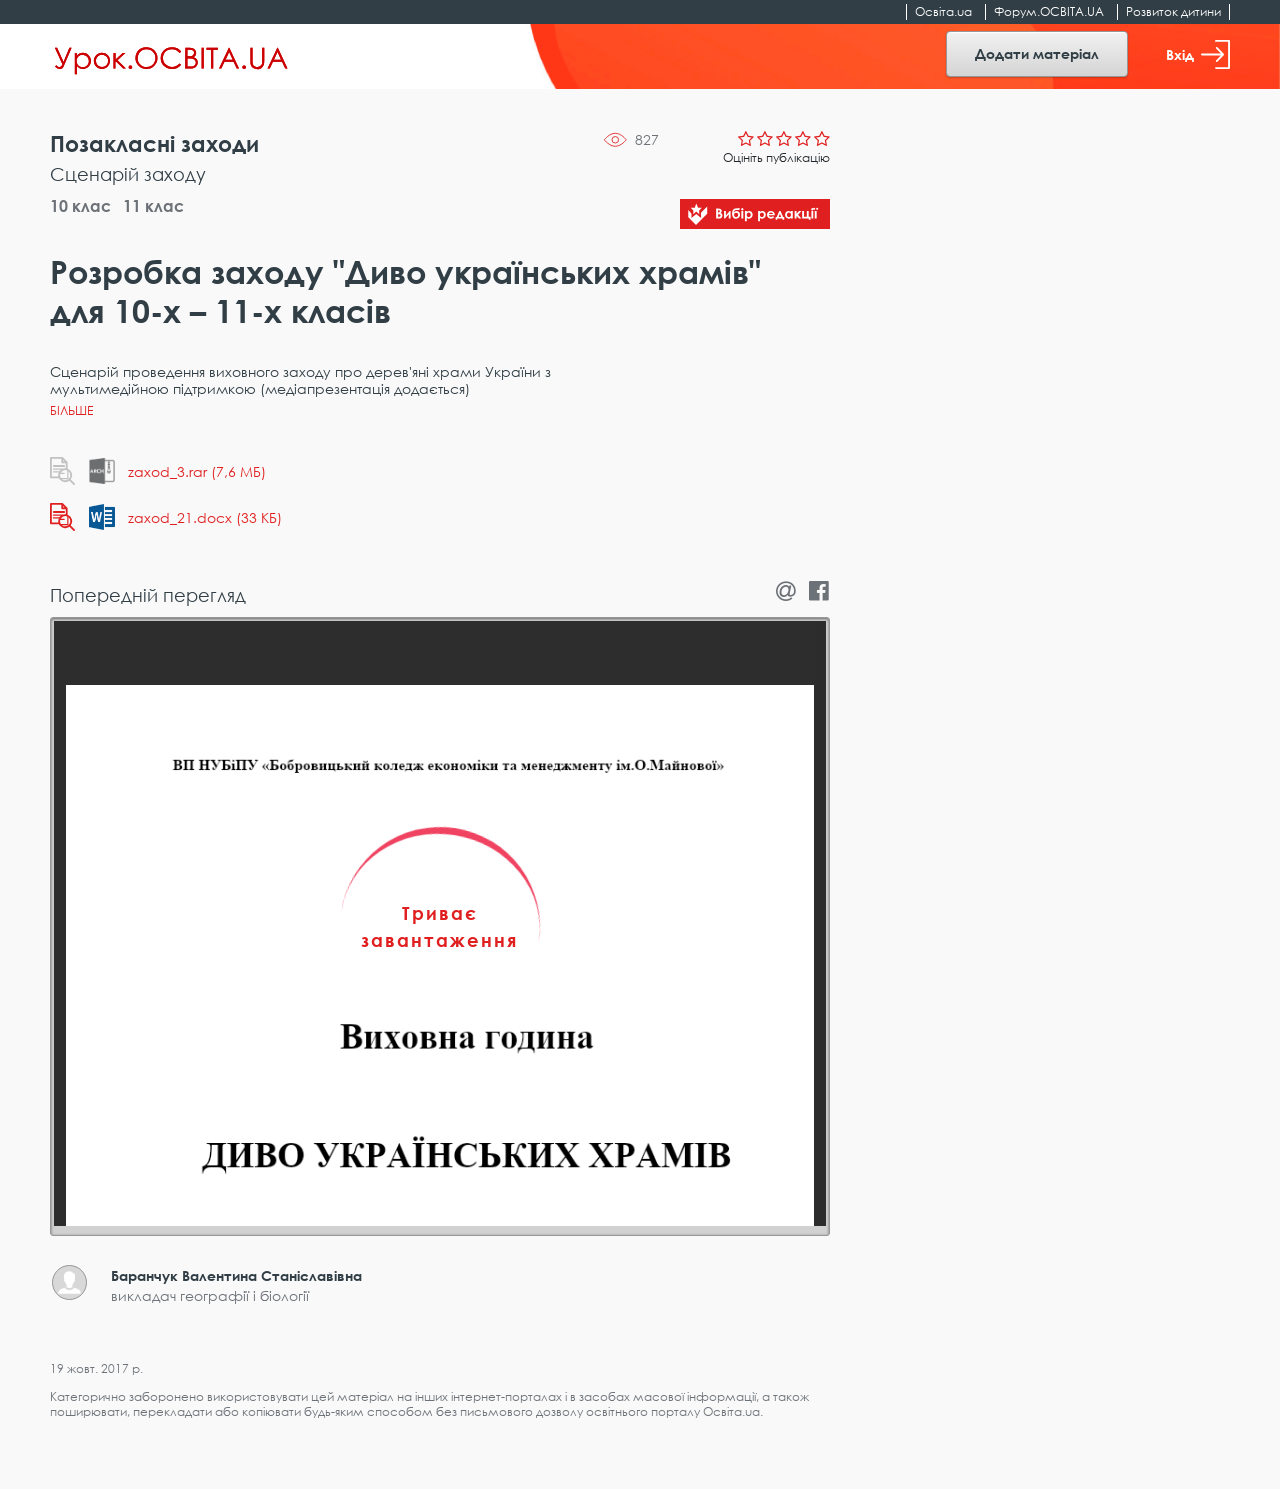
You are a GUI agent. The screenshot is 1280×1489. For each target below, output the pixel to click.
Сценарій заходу (128, 174)
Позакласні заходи (154, 143)
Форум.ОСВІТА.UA (1049, 11)
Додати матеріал (1037, 53)
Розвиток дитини (1173, 11)
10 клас (80, 206)
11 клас (153, 206)
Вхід (1198, 54)
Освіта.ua (943, 11)
